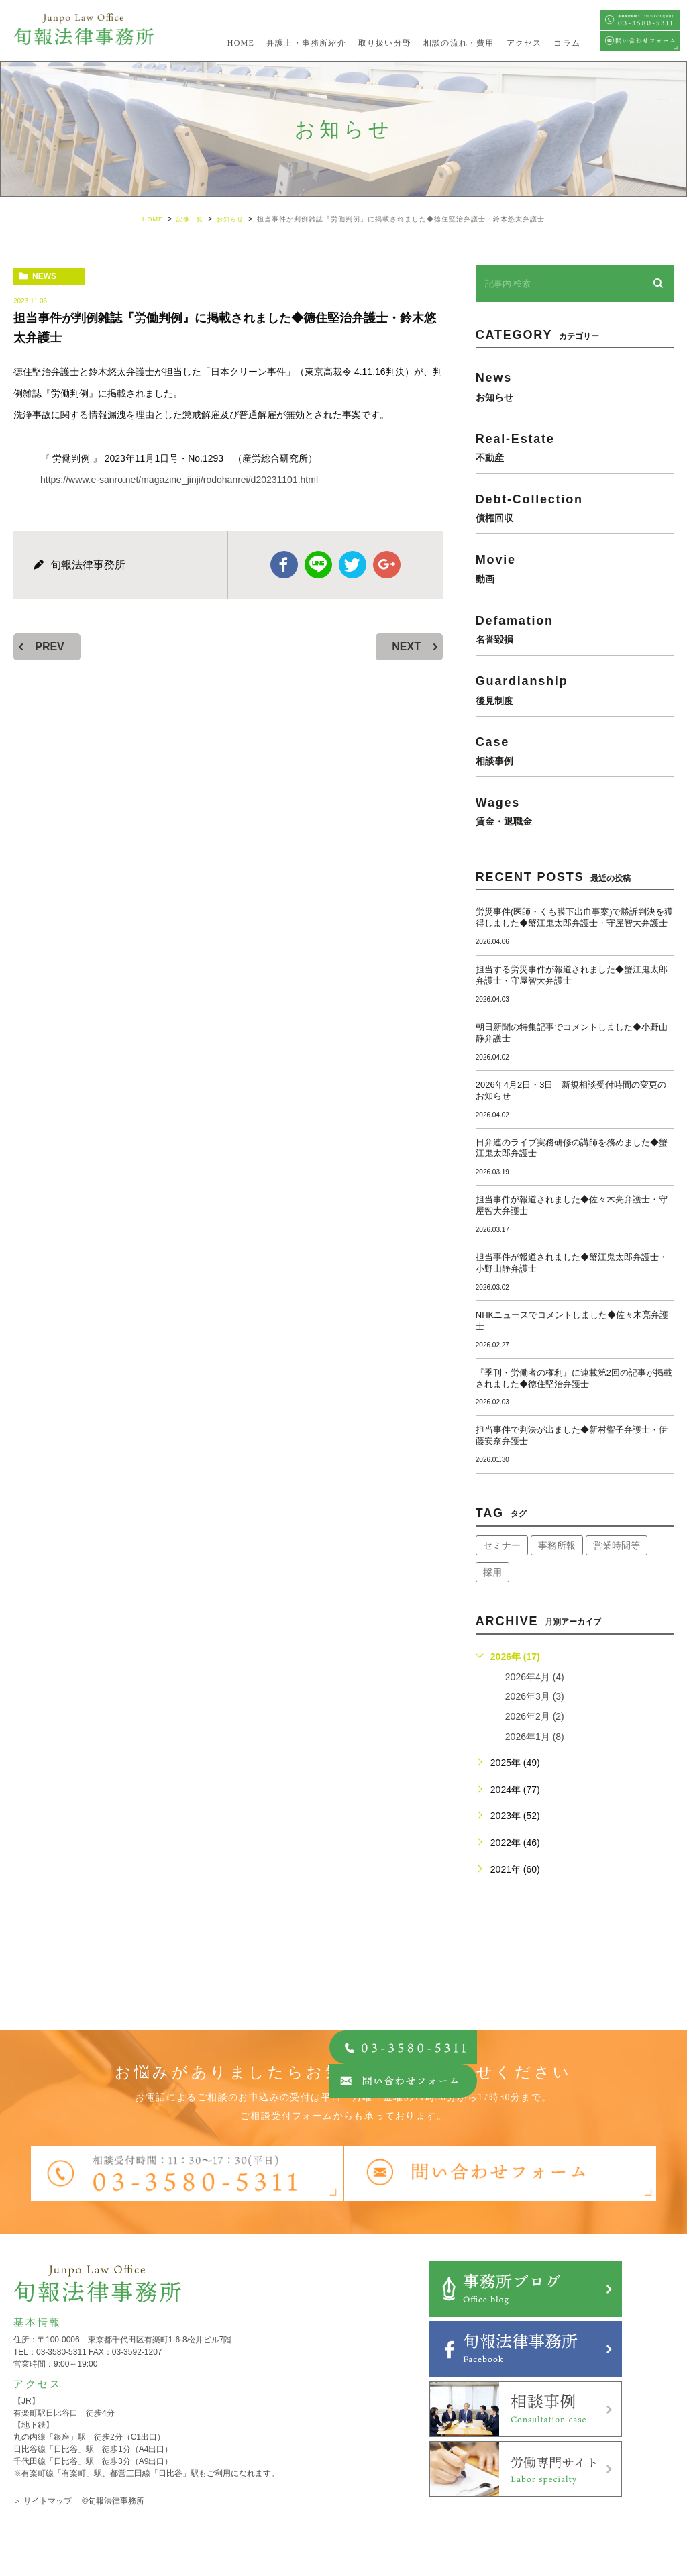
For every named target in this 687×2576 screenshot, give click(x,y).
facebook (285, 564)
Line (318, 564)
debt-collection (575, 508)
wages (575, 811)
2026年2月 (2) (534, 1716)
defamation (575, 629)
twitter (352, 564)
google (385, 564)
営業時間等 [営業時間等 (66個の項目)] (616, 1545)
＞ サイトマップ (42, 2501)
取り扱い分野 (384, 43)
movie (575, 568)
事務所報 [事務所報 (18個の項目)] (557, 1545)
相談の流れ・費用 (458, 43)
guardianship (575, 689)
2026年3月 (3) (534, 1696)
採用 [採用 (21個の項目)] (492, 1572)
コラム (566, 43)
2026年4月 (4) (534, 1676)
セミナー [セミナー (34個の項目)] (502, 1545)
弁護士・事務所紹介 (306, 43)
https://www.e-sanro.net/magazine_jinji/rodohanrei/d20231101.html (179, 479)
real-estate (575, 446)
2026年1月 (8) (534, 1736)
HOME (240, 43)
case (575, 750)
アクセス (524, 43)
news (44, 276)
